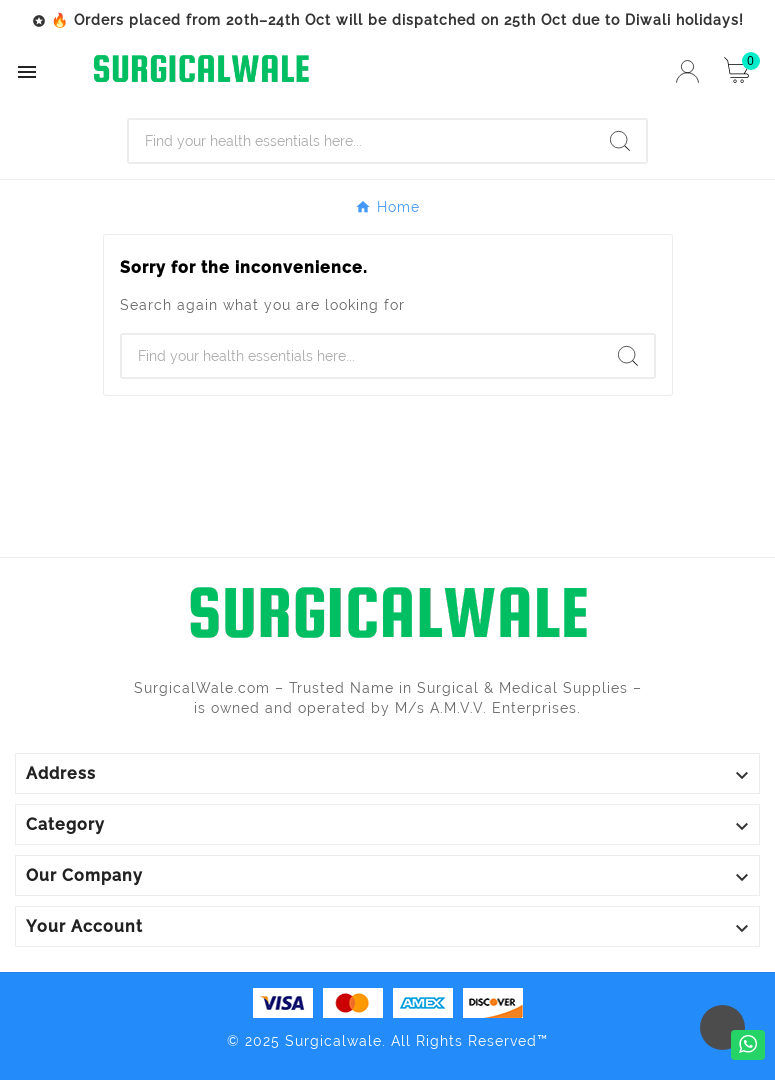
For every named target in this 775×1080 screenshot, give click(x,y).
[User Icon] (687, 71)
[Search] (362, 141)
